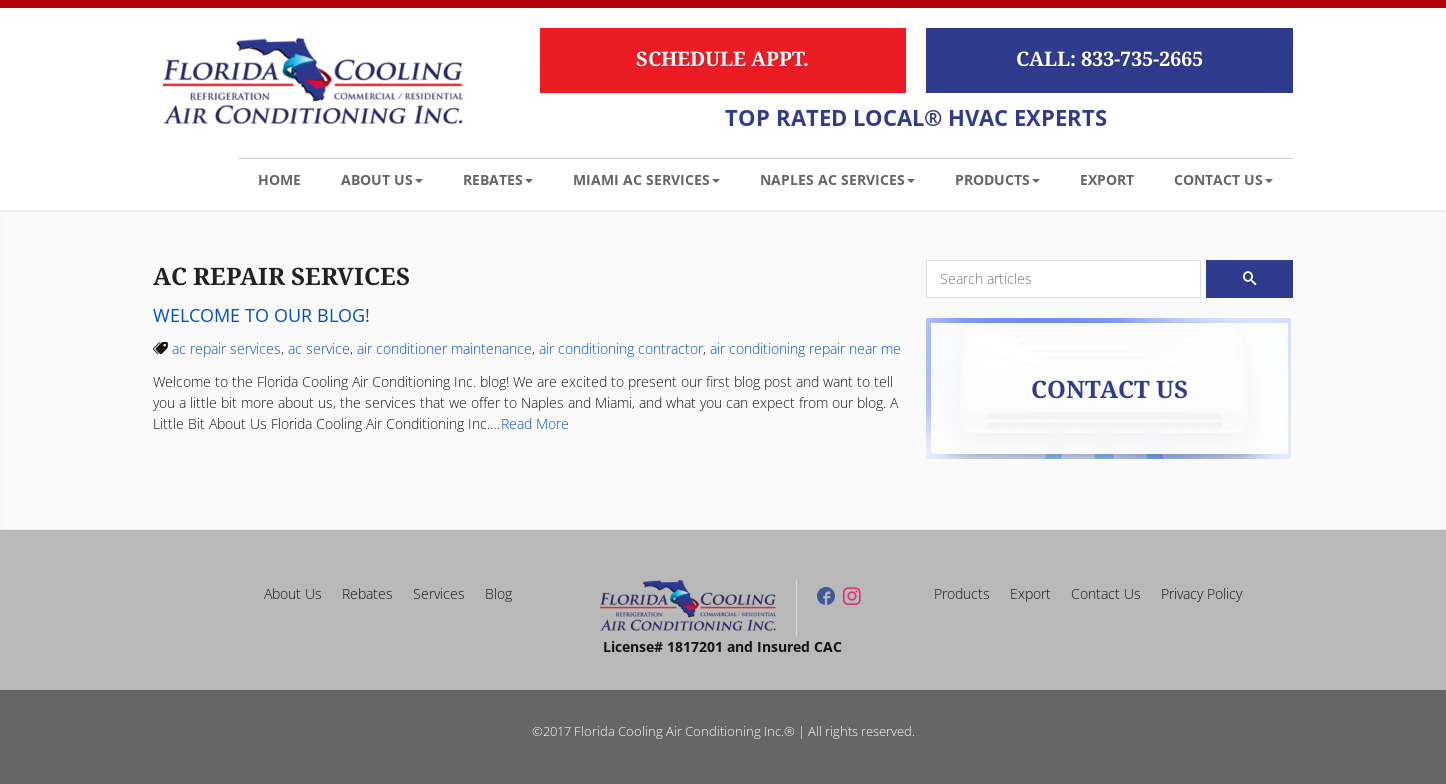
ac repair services (226, 348)
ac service (319, 348)
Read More (535, 423)
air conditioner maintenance (444, 348)
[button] (382, 179)
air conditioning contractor (621, 348)
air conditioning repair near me (805, 348)
